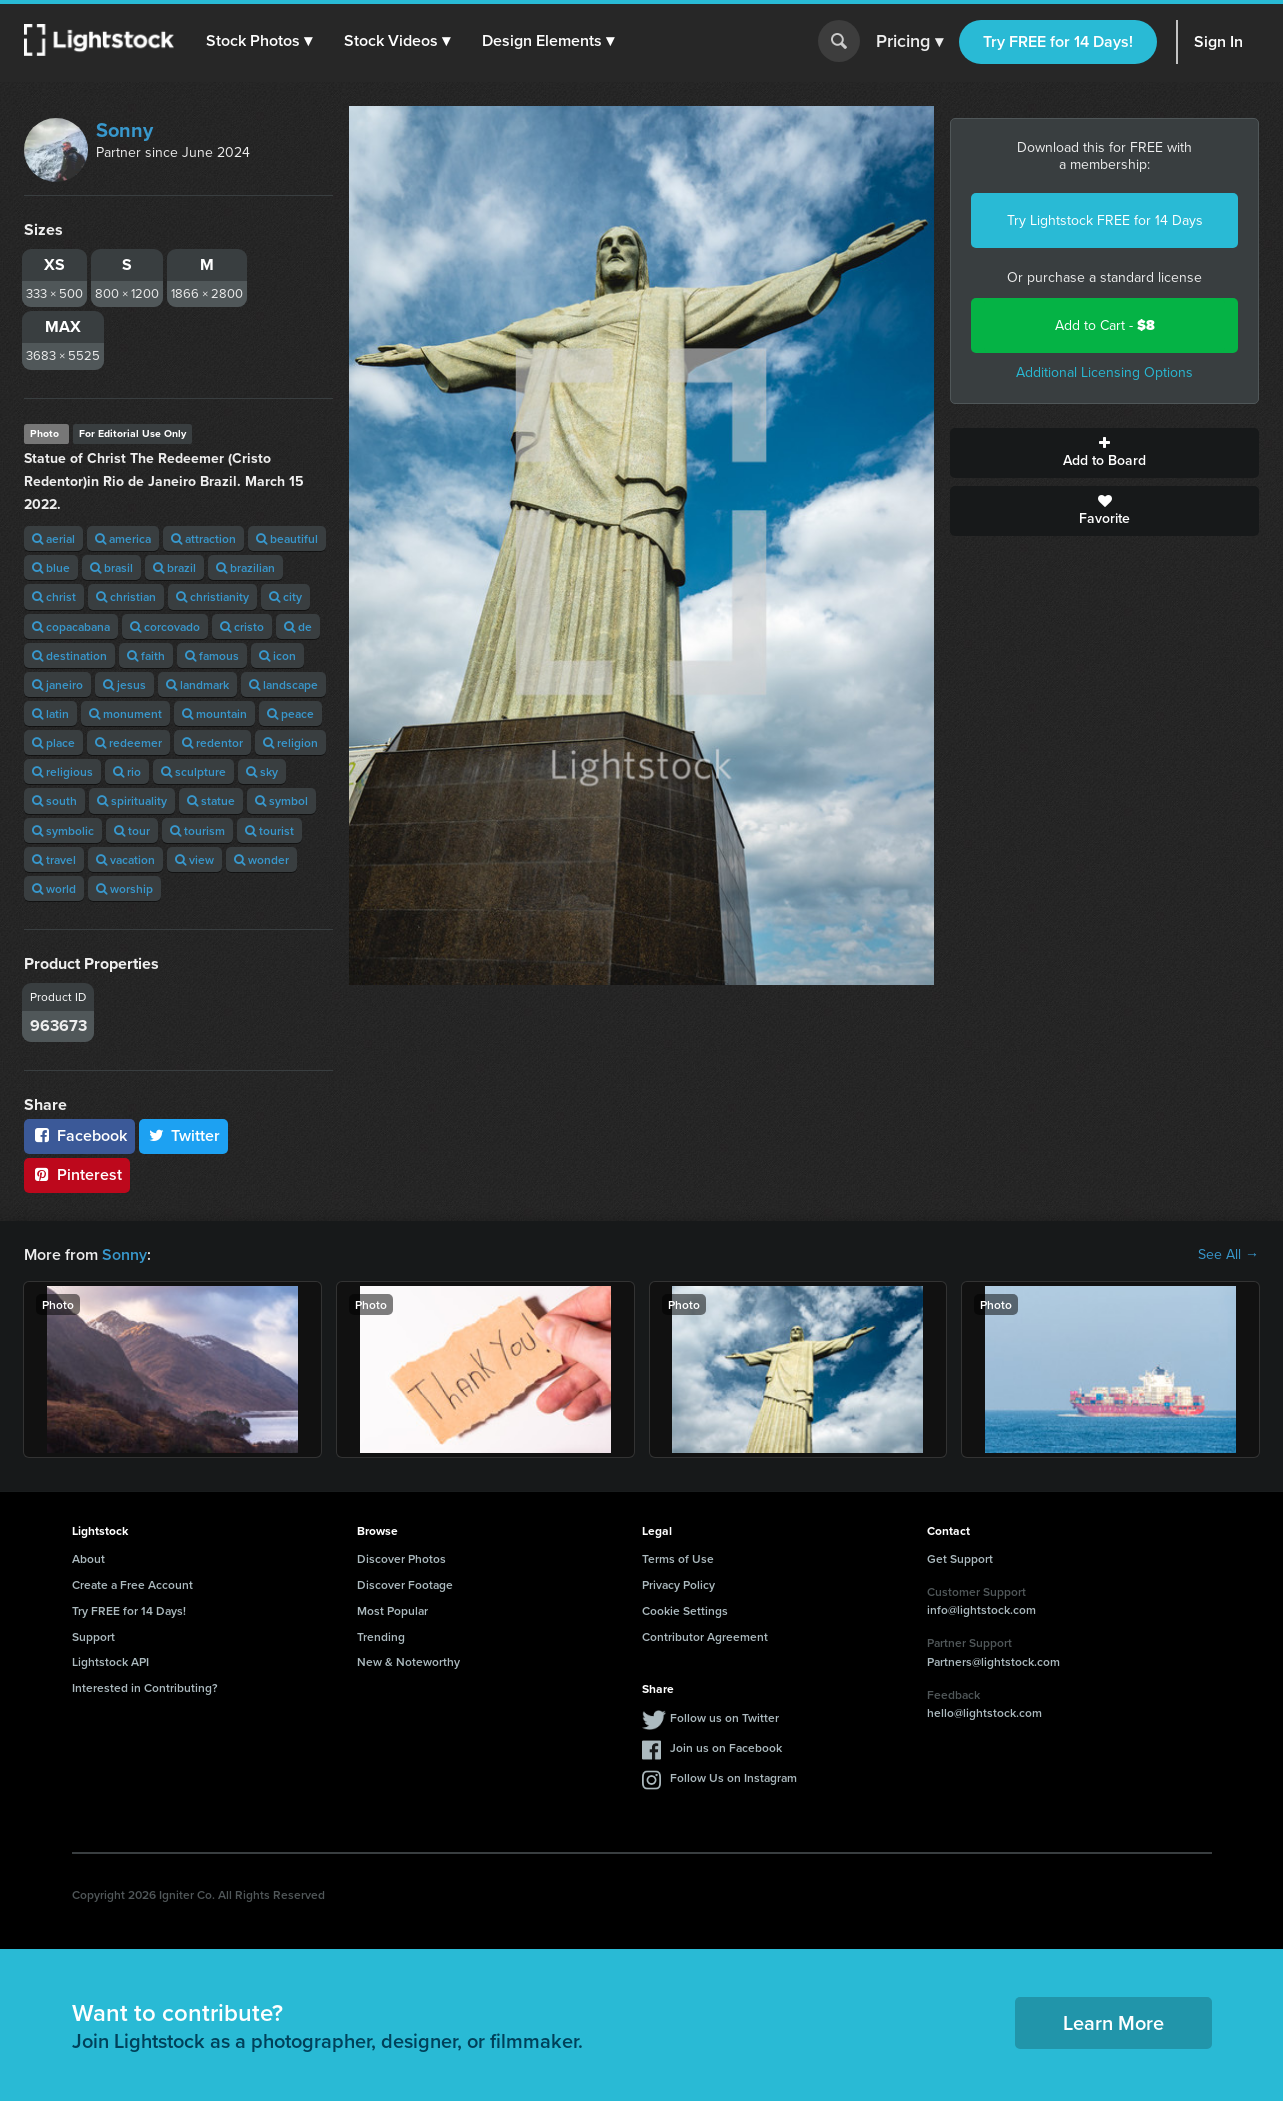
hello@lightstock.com (984, 1712)
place (53, 742)
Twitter (184, 1135)
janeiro (57, 684)
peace (290, 713)
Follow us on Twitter (724, 1717)
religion (290, 742)
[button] (259, 41)
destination (69, 655)
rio (127, 771)
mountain (214, 713)
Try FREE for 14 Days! (1058, 41)
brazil (174, 567)
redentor (212, 742)
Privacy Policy (678, 1584)
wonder (261, 859)
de (298, 626)
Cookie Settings (685, 1610)
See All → (1228, 1255)
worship (124, 888)
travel (54, 859)
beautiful (287, 538)
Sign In (1218, 41)
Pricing (909, 42)
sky (262, 771)
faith (146, 655)
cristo (242, 626)
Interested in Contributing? (145, 1687)
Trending (381, 1636)
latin (50, 713)
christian (126, 596)
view (194, 859)
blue (51, 567)
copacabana (71, 626)
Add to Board (1104, 453)
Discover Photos (401, 1558)
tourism (197, 830)
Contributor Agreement (705, 1636)
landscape (283, 684)
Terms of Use (678, 1558)
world (54, 888)
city (285, 596)
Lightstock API (110, 1661)
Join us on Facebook (726, 1747)
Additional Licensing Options (1104, 372)
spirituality (132, 800)
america (123, 538)
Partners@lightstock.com (993, 1661)
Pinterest (77, 1174)
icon (277, 655)
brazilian (245, 567)
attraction (203, 538)
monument (125, 713)
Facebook (79, 1135)
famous (212, 655)
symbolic (63, 830)
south (54, 800)
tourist (269, 830)
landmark (197, 684)
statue (211, 800)
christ (54, 596)
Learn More (1113, 2022)
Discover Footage (405, 1584)
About (88, 1558)
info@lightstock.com (981, 1609)
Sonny (124, 130)
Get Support (960, 1558)
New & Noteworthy (408, 1661)
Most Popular (392, 1610)
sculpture (193, 771)
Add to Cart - (1105, 325)
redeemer (128, 742)
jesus (124, 684)
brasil (111, 567)
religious (62, 771)
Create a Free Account (132, 1584)
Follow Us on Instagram (733, 1777)
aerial (53, 538)
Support (93, 1636)
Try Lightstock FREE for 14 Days (1105, 220)
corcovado (165, 626)
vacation (125, 859)
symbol (281, 800)
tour (132, 830)
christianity (212, 596)
